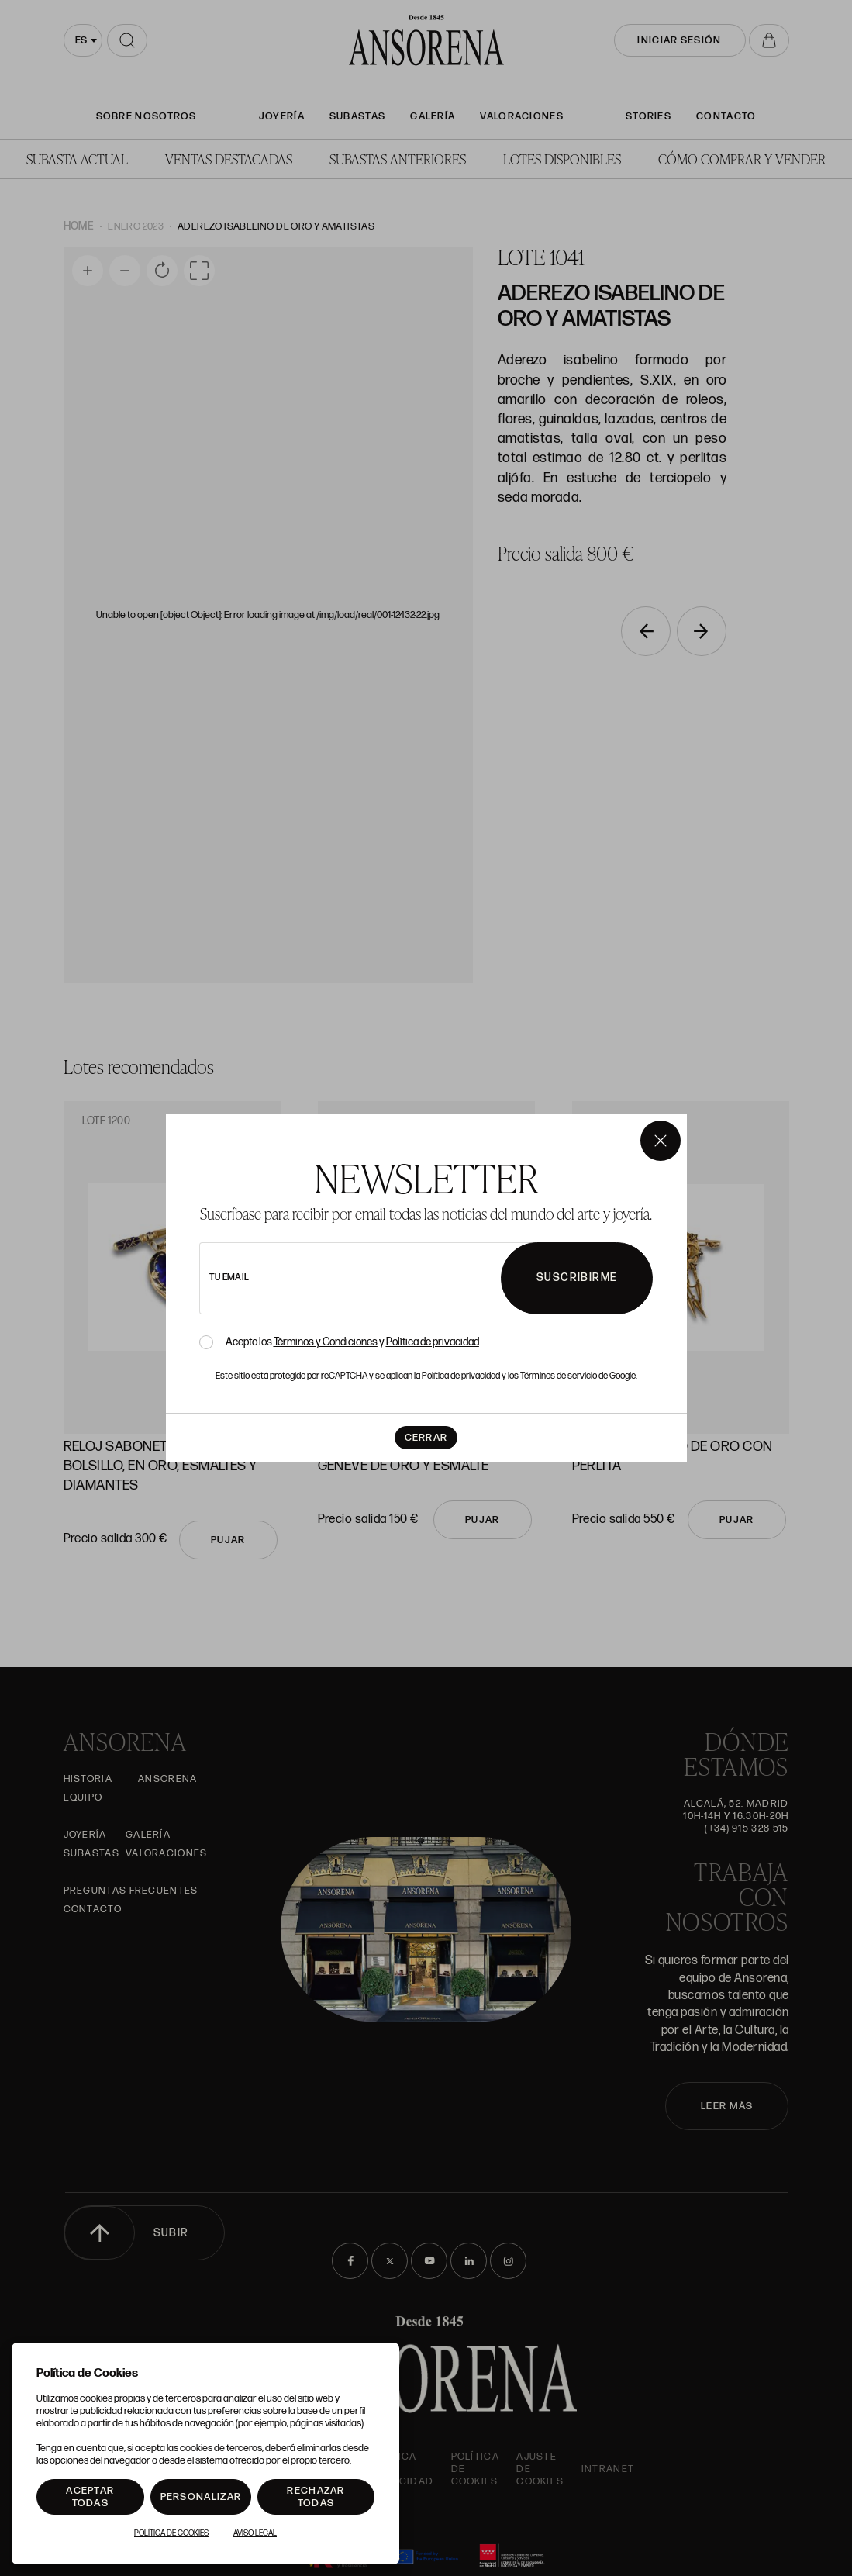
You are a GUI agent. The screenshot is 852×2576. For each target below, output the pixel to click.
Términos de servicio (558, 1376)
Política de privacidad (432, 1341)
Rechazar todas (315, 2496)
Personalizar (201, 2497)
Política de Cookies (171, 2533)
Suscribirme (576, 1277)
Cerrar (426, 1437)
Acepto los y (352, 1342)
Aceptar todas (90, 2496)
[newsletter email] (392, 1278)
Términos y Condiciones (326, 1341)
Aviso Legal (255, 2533)
